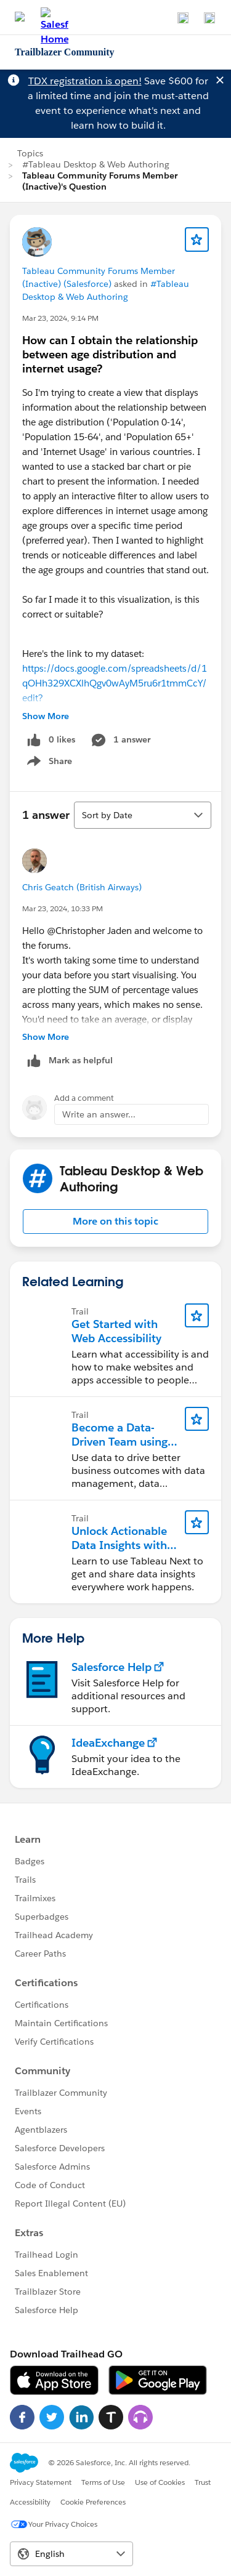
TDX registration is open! (85, 80)
